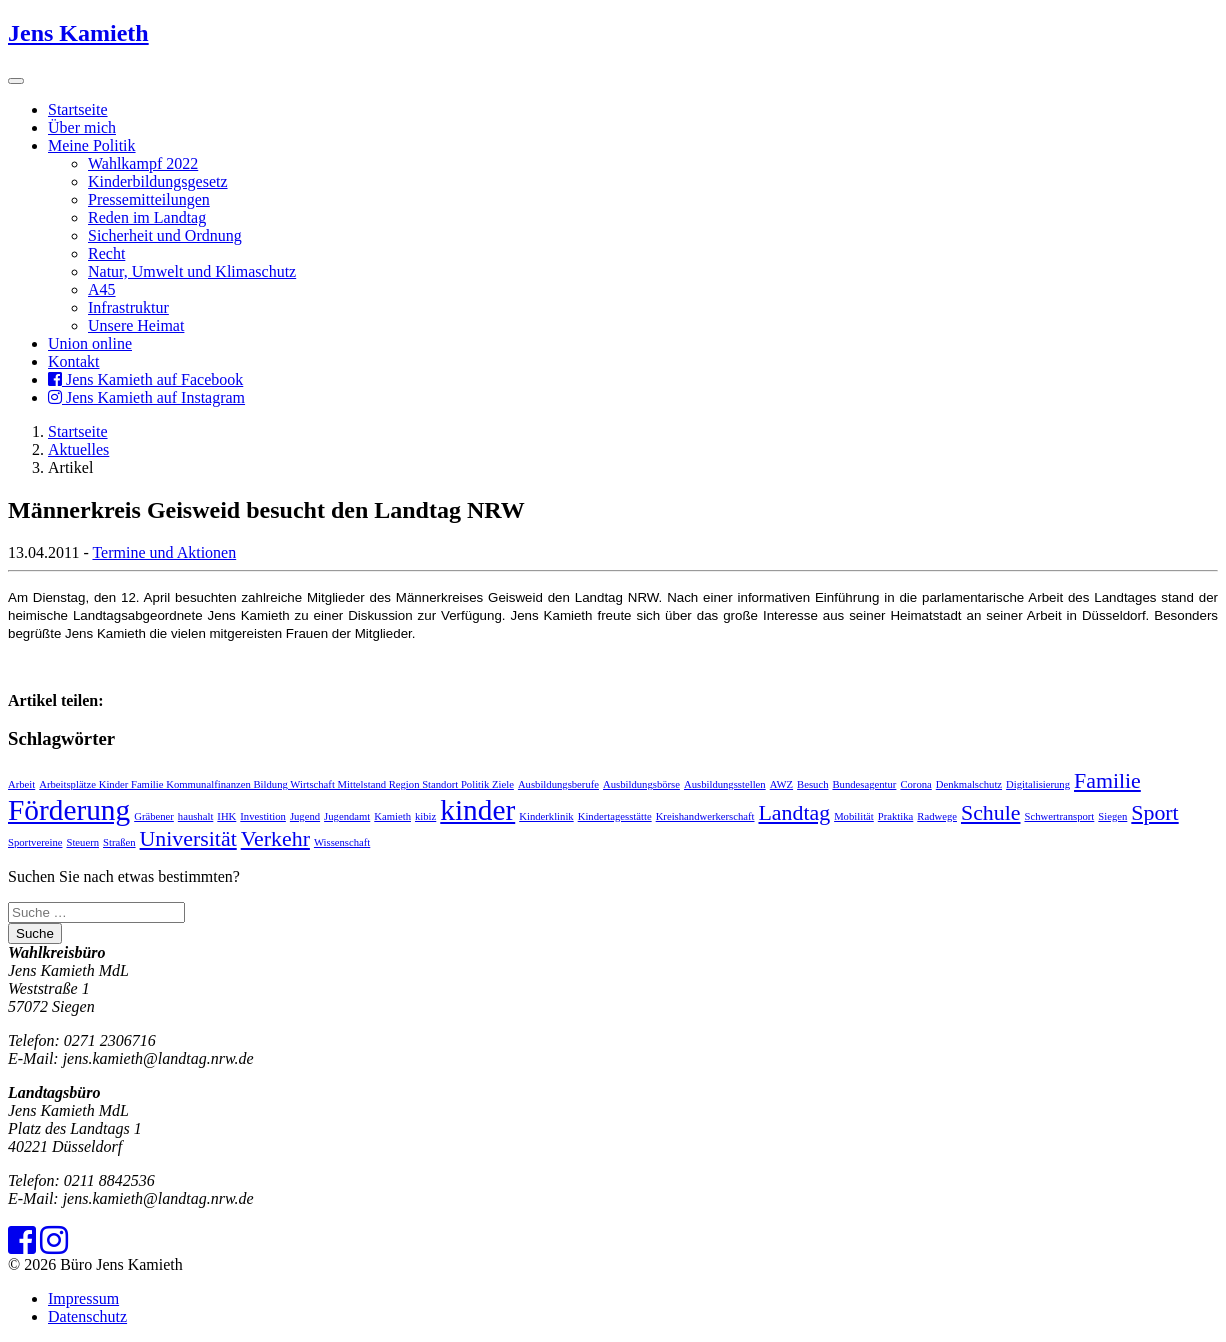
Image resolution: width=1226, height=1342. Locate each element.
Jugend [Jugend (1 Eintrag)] (305, 816)
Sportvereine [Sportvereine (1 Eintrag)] (35, 842)
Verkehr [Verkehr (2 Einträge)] (275, 839)
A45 (102, 289)
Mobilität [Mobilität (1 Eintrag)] (854, 816)
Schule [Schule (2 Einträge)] (991, 813)
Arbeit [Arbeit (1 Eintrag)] (21, 784)
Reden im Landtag (147, 217)
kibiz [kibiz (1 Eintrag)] (425, 816)
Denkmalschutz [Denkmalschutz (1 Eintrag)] (969, 784)
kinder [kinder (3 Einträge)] (477, 810)
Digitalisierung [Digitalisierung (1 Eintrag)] (1038, 784)
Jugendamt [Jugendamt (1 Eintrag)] (347, 816)
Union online (90, 343)
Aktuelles (78, 449)
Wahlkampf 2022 (143, 163)
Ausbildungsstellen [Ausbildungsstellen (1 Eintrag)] (725, 784)
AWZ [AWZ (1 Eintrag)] (781, 784)
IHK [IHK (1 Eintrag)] (226, 816)
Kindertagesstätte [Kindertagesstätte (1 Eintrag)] (615, 816)
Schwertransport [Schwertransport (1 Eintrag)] (1059, 816)
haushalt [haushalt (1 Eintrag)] (196, 816)
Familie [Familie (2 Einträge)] (1107, 781)
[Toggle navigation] (16, 81)
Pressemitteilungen (149, 199)
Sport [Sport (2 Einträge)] (1154, 813)
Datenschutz (87, 1316)
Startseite (78, 109)
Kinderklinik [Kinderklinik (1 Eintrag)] (546, 816)
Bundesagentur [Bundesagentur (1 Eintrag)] (864, 784)
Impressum (83, 1298)
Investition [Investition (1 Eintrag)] (263, 816)
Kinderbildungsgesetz (158, 181)
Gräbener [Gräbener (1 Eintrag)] (154, 816)
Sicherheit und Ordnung (165, 235)
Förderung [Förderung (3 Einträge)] (69, 810)
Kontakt (74, 361)
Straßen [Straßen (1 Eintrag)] (119, 842)
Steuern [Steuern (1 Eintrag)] (82, 842)
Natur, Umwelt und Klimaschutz (192, 271)
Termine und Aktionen (164, 552)
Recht (106, 253)
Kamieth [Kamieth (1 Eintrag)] (392, 816)
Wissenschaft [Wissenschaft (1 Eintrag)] (342, 842)
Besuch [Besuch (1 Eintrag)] (812, 784)
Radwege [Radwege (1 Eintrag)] (937, 816)
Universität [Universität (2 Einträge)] (188, 839)
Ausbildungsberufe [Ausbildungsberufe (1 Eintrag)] (558, 784)
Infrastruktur (128, 307)
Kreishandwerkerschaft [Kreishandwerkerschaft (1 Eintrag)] (705, 816)
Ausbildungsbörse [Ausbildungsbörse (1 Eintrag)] (641, 784)
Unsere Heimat (136, 325)
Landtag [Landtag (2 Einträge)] (795, 813)
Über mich (82, 127)
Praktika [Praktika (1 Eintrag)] (896, 816)
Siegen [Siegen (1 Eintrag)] (1112, 816)
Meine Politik (92, 145)
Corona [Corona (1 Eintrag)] (915, 784)
